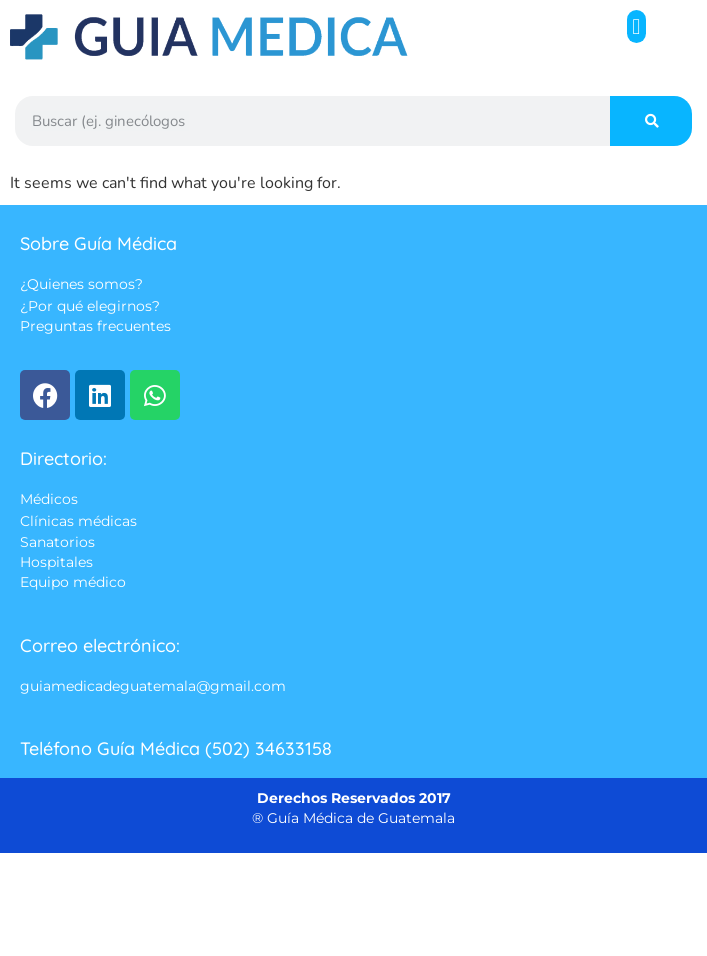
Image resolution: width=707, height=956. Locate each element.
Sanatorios (57, 542)
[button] (636, 26)
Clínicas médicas (78, 521)
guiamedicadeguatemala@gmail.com (153, 686)
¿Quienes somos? (81, 285)
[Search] (651, 121)
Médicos (49, 500)
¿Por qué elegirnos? (90, 306)
